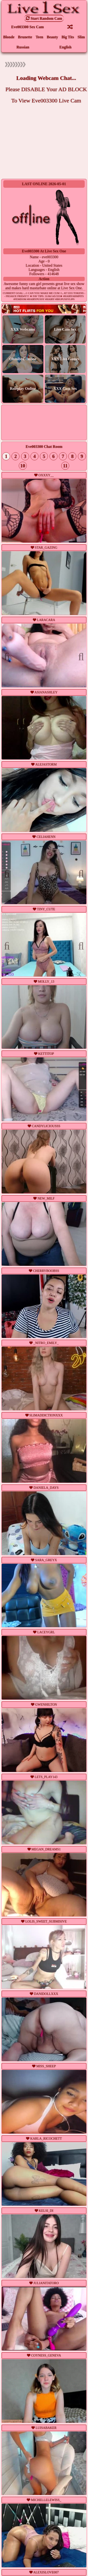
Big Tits (67, 37)
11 (65, 465)
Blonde (8, 37)
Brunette (25, 37)
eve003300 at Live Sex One (44, 251)
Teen (39, 37)
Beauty (52, 37)
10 (22, 465)
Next (78, 511)
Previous (9, 511)
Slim (81, 37)
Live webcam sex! (44, 309)
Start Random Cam (44, 18)
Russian (22, 47)
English (65, 47)
